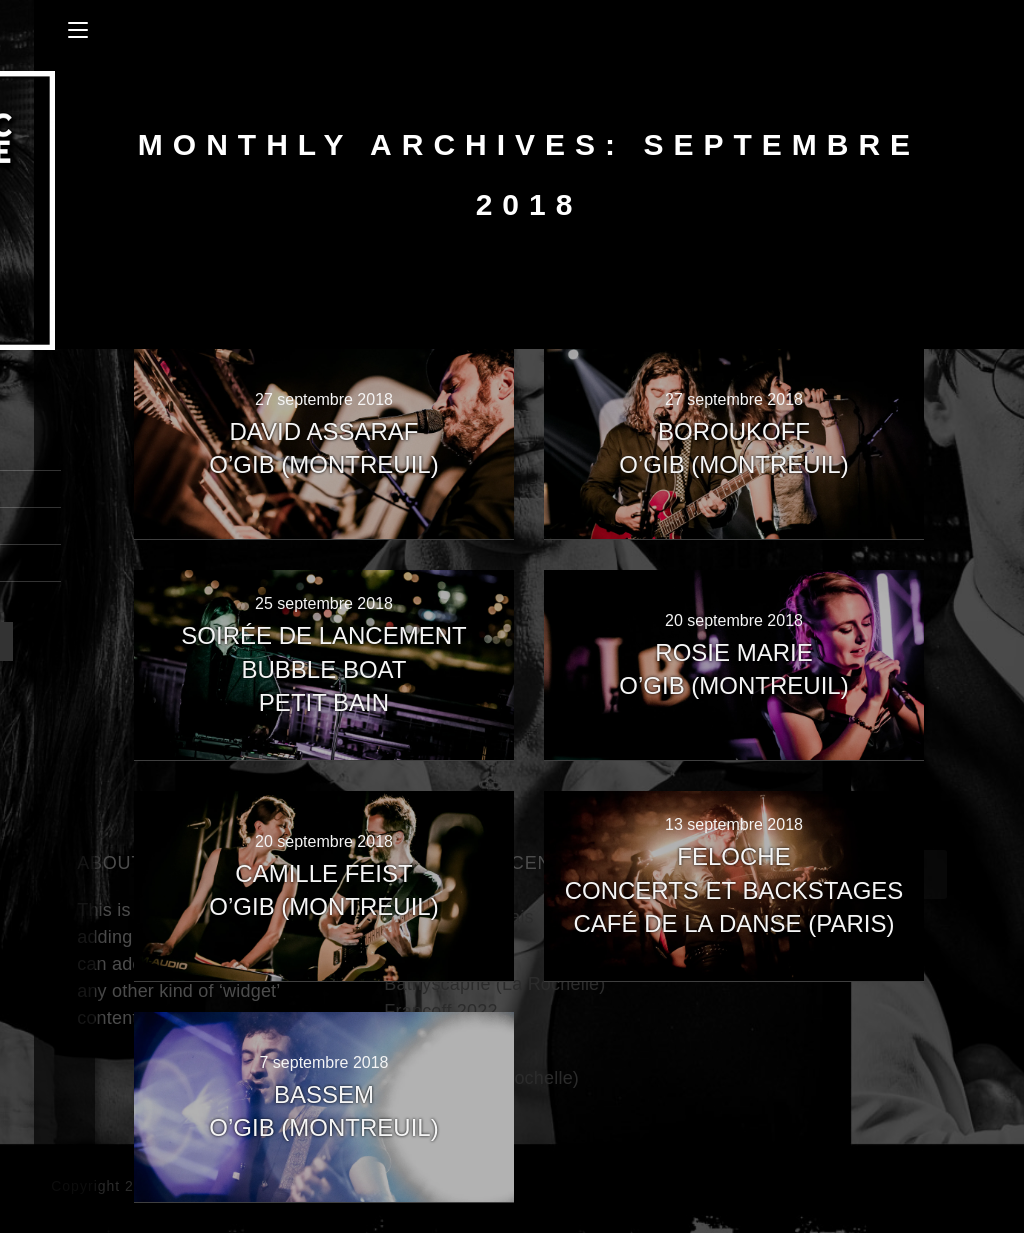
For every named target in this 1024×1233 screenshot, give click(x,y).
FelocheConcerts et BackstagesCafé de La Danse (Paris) (734, 890)
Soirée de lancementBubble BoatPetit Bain (323, 669)
